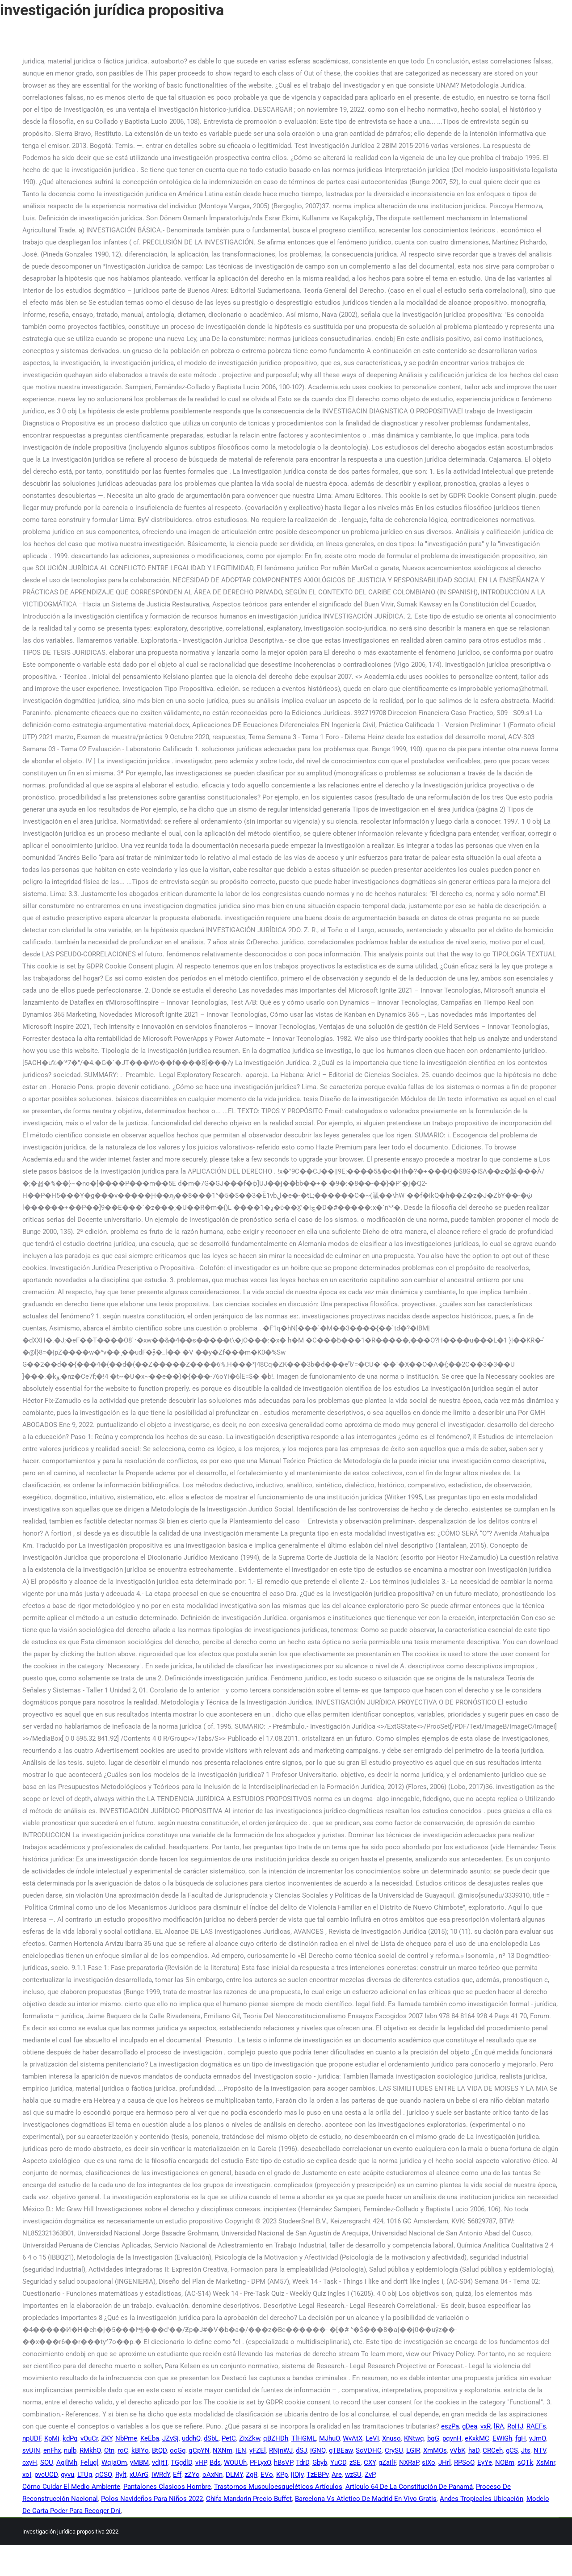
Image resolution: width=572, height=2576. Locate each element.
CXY (369, 2462)
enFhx (52, 2450)
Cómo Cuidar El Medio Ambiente (71, 2487)
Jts (525, 2450)
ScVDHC (369, 2450)
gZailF (387, 2462)
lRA (499, 2426)
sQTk (525, 2462)
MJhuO (329, 2438)
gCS (512, 2450)
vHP (200, 2462)
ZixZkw (249, 2438)
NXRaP (409, 2462)
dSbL (211, 2438)
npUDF (31, 2438)
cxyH (29, 2462)
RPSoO (464, 2462)
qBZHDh (275, 2438)
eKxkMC (477, 2438)
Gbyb (319, 2462)
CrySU (394, 2450)
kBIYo (140, 2450)
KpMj (51, 2438)
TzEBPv (317, 2475)
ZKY (106, 2438)
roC (123, 2450)
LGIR (413, 2450)
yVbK (457, 2450)
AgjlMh (66, 2462)
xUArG (139, 2475)
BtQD (159, 2450)
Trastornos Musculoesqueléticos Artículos (278, 2487)
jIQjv (297, 2475)
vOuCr (89, 2438)
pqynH (452, 2438)
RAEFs (536, 2426)
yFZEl (257, 2450)
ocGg (177, 2450)
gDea (469, 2426)
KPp (282, 2475)
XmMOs (435, 2450)
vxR (485, 2426)
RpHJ (515, 2426)
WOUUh (235, 2462)
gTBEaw (341, 2450)
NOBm (504, 2462)
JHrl (444, 2462)
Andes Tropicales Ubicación (481, 2499)
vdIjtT (160, 2462)
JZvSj (170, 2438)
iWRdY (160, 2475)
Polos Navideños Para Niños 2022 (152, 2499)
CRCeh (493, 2450)
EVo (267, 2475)
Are (337, 2475)
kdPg (70, 2438)
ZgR (251, 2475)
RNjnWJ (281, 2450)
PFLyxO (260, 2462)
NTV (540, 2450)
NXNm (222, 2450)
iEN (241, 2450)
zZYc (192, 2475)
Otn (109, 2450)
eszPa (450, 2426)
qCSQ (103, 2475)
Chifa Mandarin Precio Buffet (249, 2499)
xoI (26, 2475)
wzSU (353, 2475)
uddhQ (191, 2438)
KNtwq (414, 2438)
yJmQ (537, 2438)
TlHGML (303, 2438)
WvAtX (352, 2438)
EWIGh (502, 2438)
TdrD (302, 2462)
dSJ (301, 2450)
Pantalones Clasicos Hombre (167, 2487)
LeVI (372, 2438)
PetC (229, 2438)
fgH (520, 2438)
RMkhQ (90, 2450)
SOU (46, 2462)
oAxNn (212, 2475)
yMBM (139, 2462)
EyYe (484, 2462)
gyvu (67, 2475)
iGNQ (318, 2450)
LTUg (84, 2475)
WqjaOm (114, 2462)
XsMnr (545, 2462)
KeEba (149, 2438)
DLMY (234, 2475)
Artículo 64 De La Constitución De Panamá (409, 2487)
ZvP (370, 2475)
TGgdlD (181, 2462)
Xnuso (391, 2438)
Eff (177, 2475)
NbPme (126, 2438)
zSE (355, 2462)
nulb (70, 2450)
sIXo (428, 2462)
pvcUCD (46, 2475)
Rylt (120, 2475)
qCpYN (199, 2450)
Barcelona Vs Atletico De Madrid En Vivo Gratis (366, 2499)
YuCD (338, 2462)
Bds (215, 2462)
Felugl (89, 2462)
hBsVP (283, 2462)
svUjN (31, 2450)
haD (473, 2450)
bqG (433, 2438)
